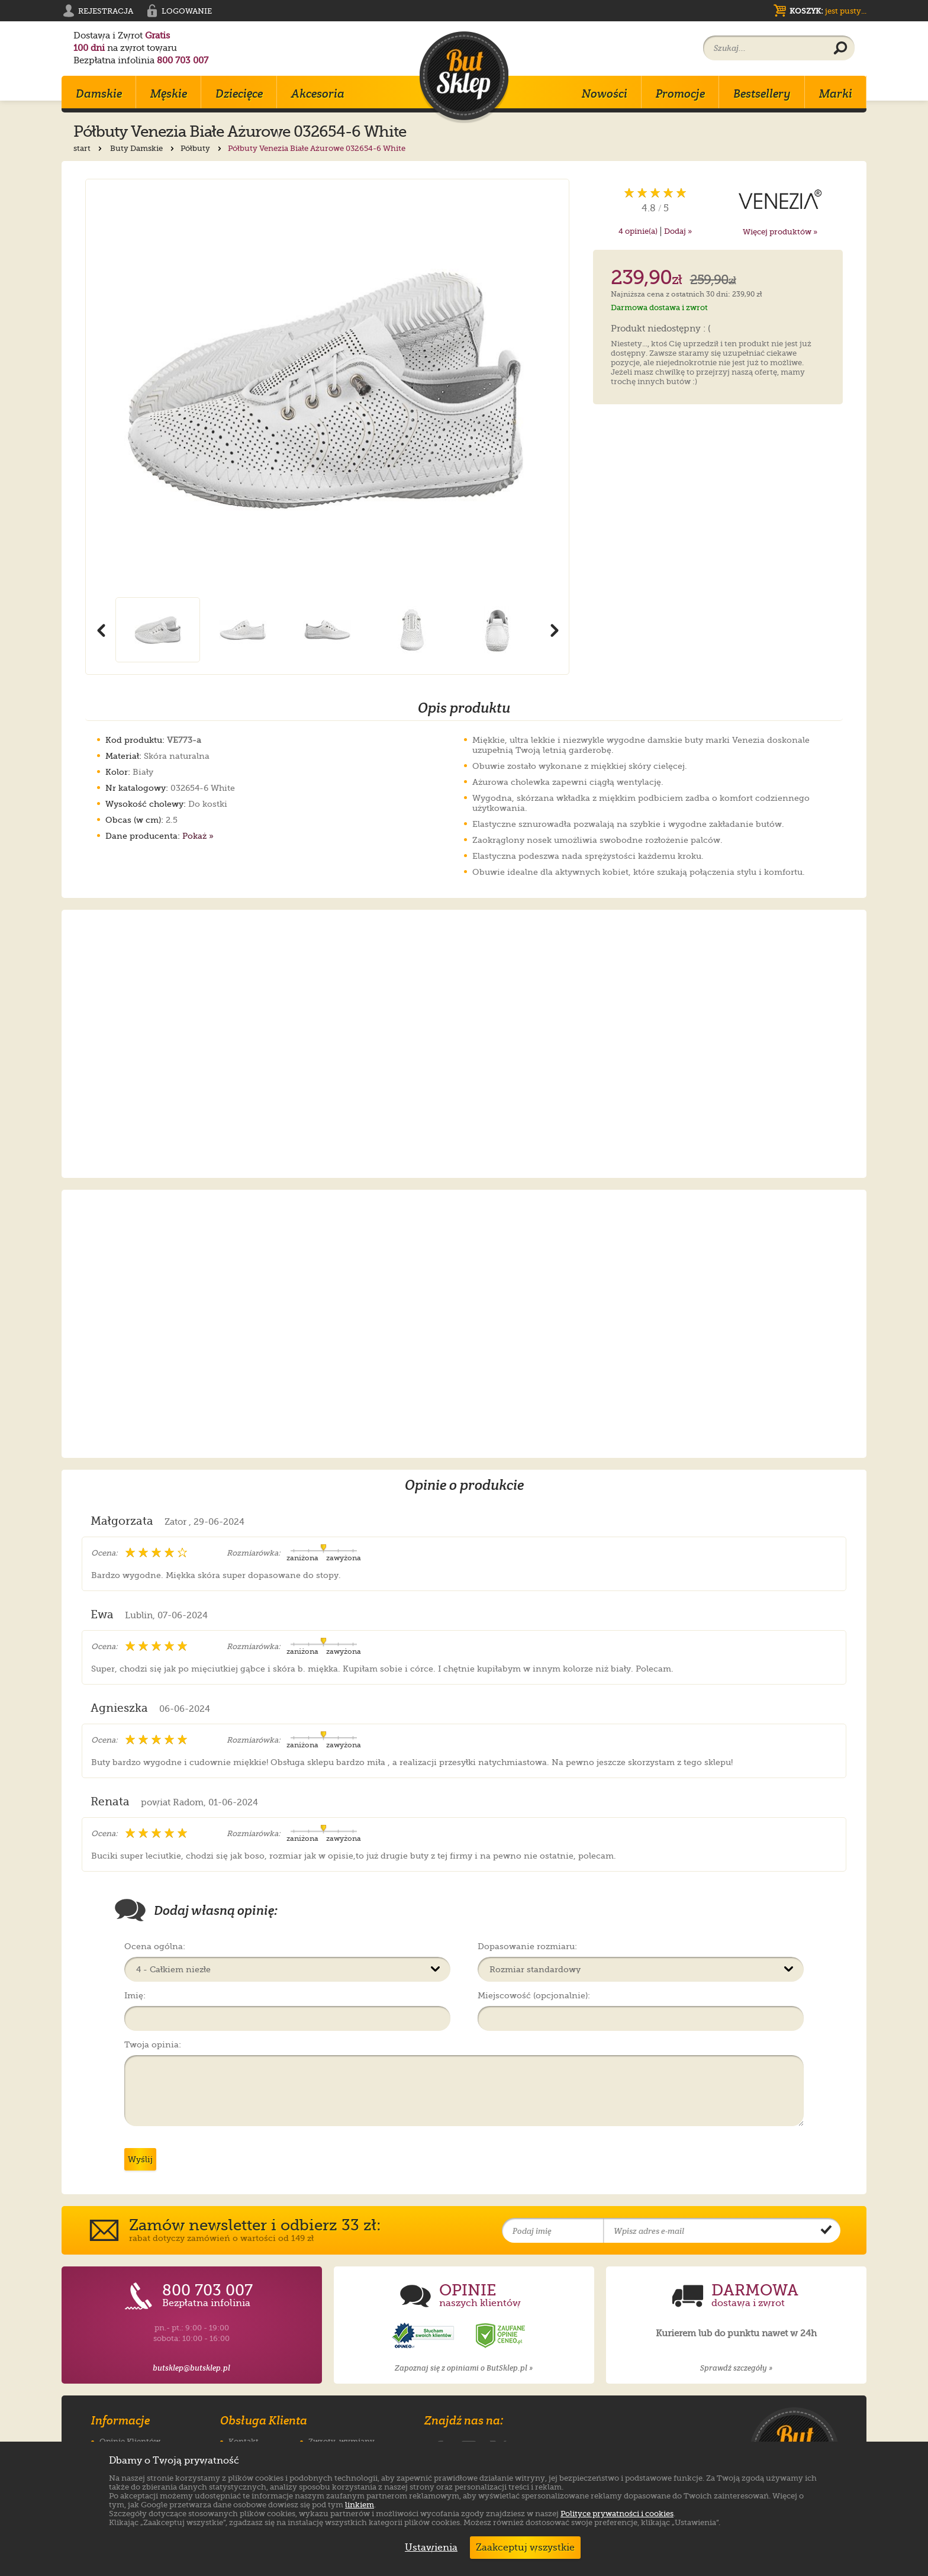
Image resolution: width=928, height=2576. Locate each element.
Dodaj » (678, 231)
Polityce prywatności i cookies (617, 2513)
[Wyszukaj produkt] (840, 48)
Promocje (680, 93)
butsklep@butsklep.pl (191, 2368)
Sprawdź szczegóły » (736, 2368)
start (88, 148)
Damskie (99, 93)
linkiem (359, 2504)
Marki (835, 93)
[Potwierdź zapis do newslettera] (826, 2231)
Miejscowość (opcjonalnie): (534, 1995)
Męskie (168, 93)
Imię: (135, 1995)
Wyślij (140, 2159)
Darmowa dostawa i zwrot (659, 307)
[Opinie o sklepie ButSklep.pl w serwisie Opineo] (424, 2336)
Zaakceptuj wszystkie (525, 2547)
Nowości (604, 93)
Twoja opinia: (152, 2044)
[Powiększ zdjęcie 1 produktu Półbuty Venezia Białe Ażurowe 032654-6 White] (327, 388)
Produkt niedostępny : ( (661, 329)
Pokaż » (198, 836)
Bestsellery (762, 93)
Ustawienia (428, 2547)
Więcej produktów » (780, 232)
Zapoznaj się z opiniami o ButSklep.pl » (464, 2368)
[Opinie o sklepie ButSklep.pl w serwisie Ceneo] (501, 2336)
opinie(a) (638, 231)
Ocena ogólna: (154, 1946)
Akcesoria (317, 93)
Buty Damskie (143, 148)
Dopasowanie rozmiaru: (527, 1946)
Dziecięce (239, 93)
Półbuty (202, 148)
